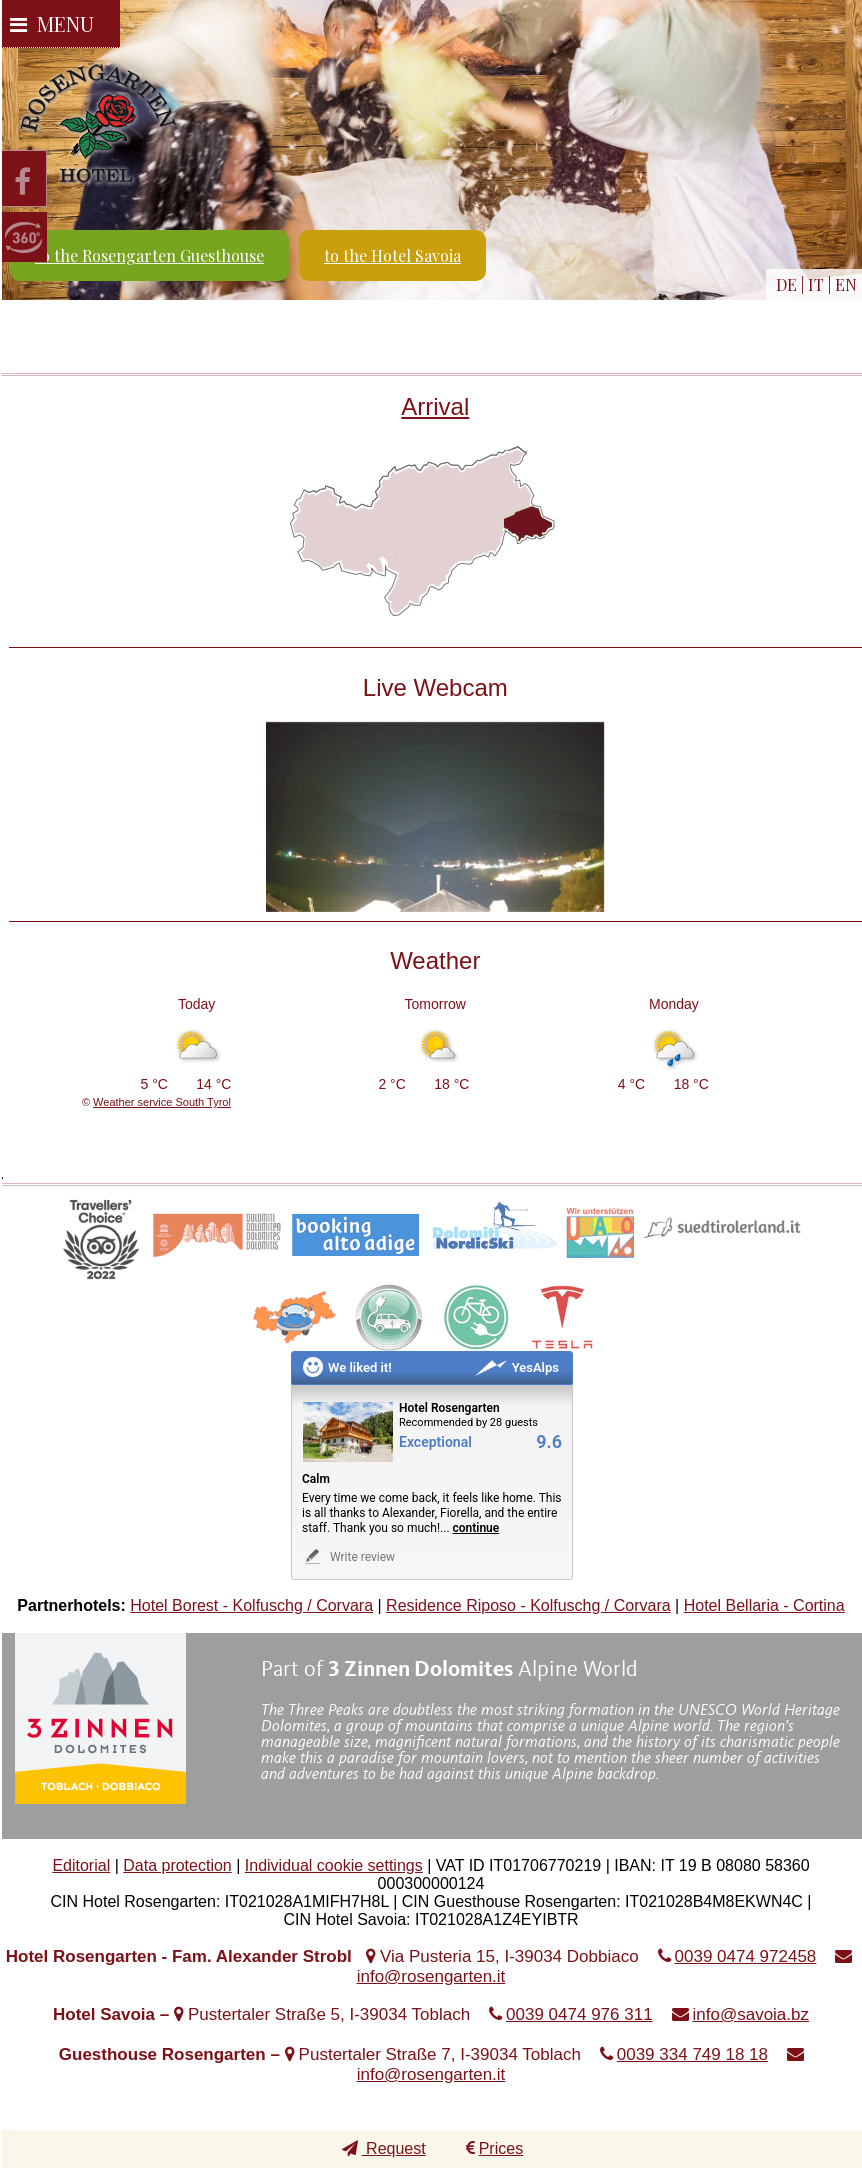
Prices (494, 2148)
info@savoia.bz (751, 2014)
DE (786, 284)
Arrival (435, 406)
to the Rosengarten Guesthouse (149, 255)
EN (846, 284)
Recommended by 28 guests (468, 1422)
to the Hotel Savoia (392, 255)
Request (384, 2148)
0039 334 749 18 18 (692, 2054)
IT (816, 284)
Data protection (177, 1865)
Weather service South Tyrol (162, 1102)
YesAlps (517, 1367)
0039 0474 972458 (746, 1956)
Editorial (81, 1865)
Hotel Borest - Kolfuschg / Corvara (251, 1605)
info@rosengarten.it (431, 1976)
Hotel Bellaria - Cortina (764, 1605)
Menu (52, 23)
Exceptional (435, 1442)
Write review (348, 1556)
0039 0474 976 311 (579, 2014)
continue (476, 1528)
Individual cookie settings (334, 1865)
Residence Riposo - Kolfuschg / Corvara (528, 1605)
